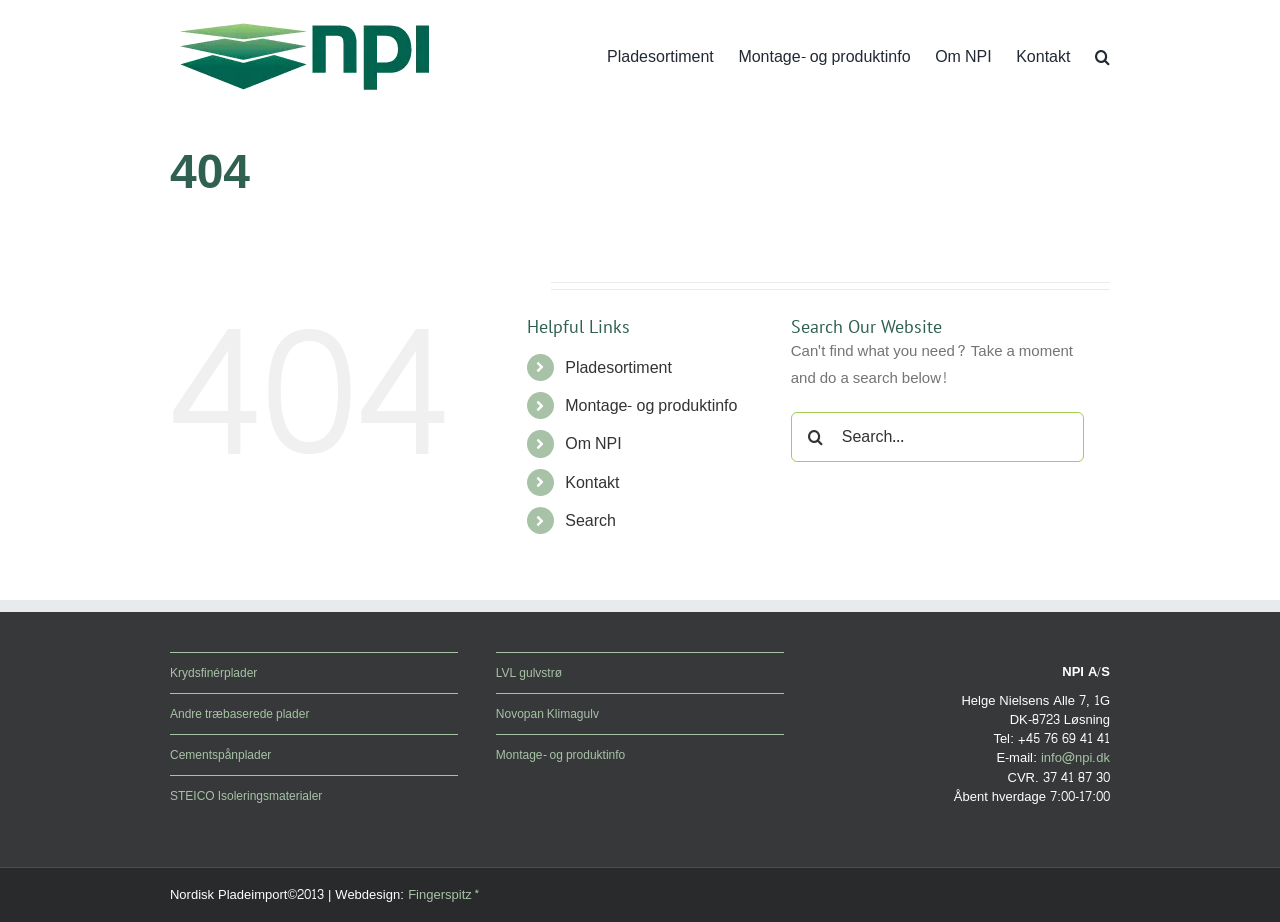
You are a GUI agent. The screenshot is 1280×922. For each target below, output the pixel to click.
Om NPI (593, 443)
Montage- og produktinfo (651, 405)
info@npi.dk (1075, 758)
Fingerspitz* (444, 895)
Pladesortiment (618, 367)
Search (590, 520)
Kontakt (592, 482)
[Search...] (937, 437)
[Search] (816, 437)
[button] (1102, 57)
